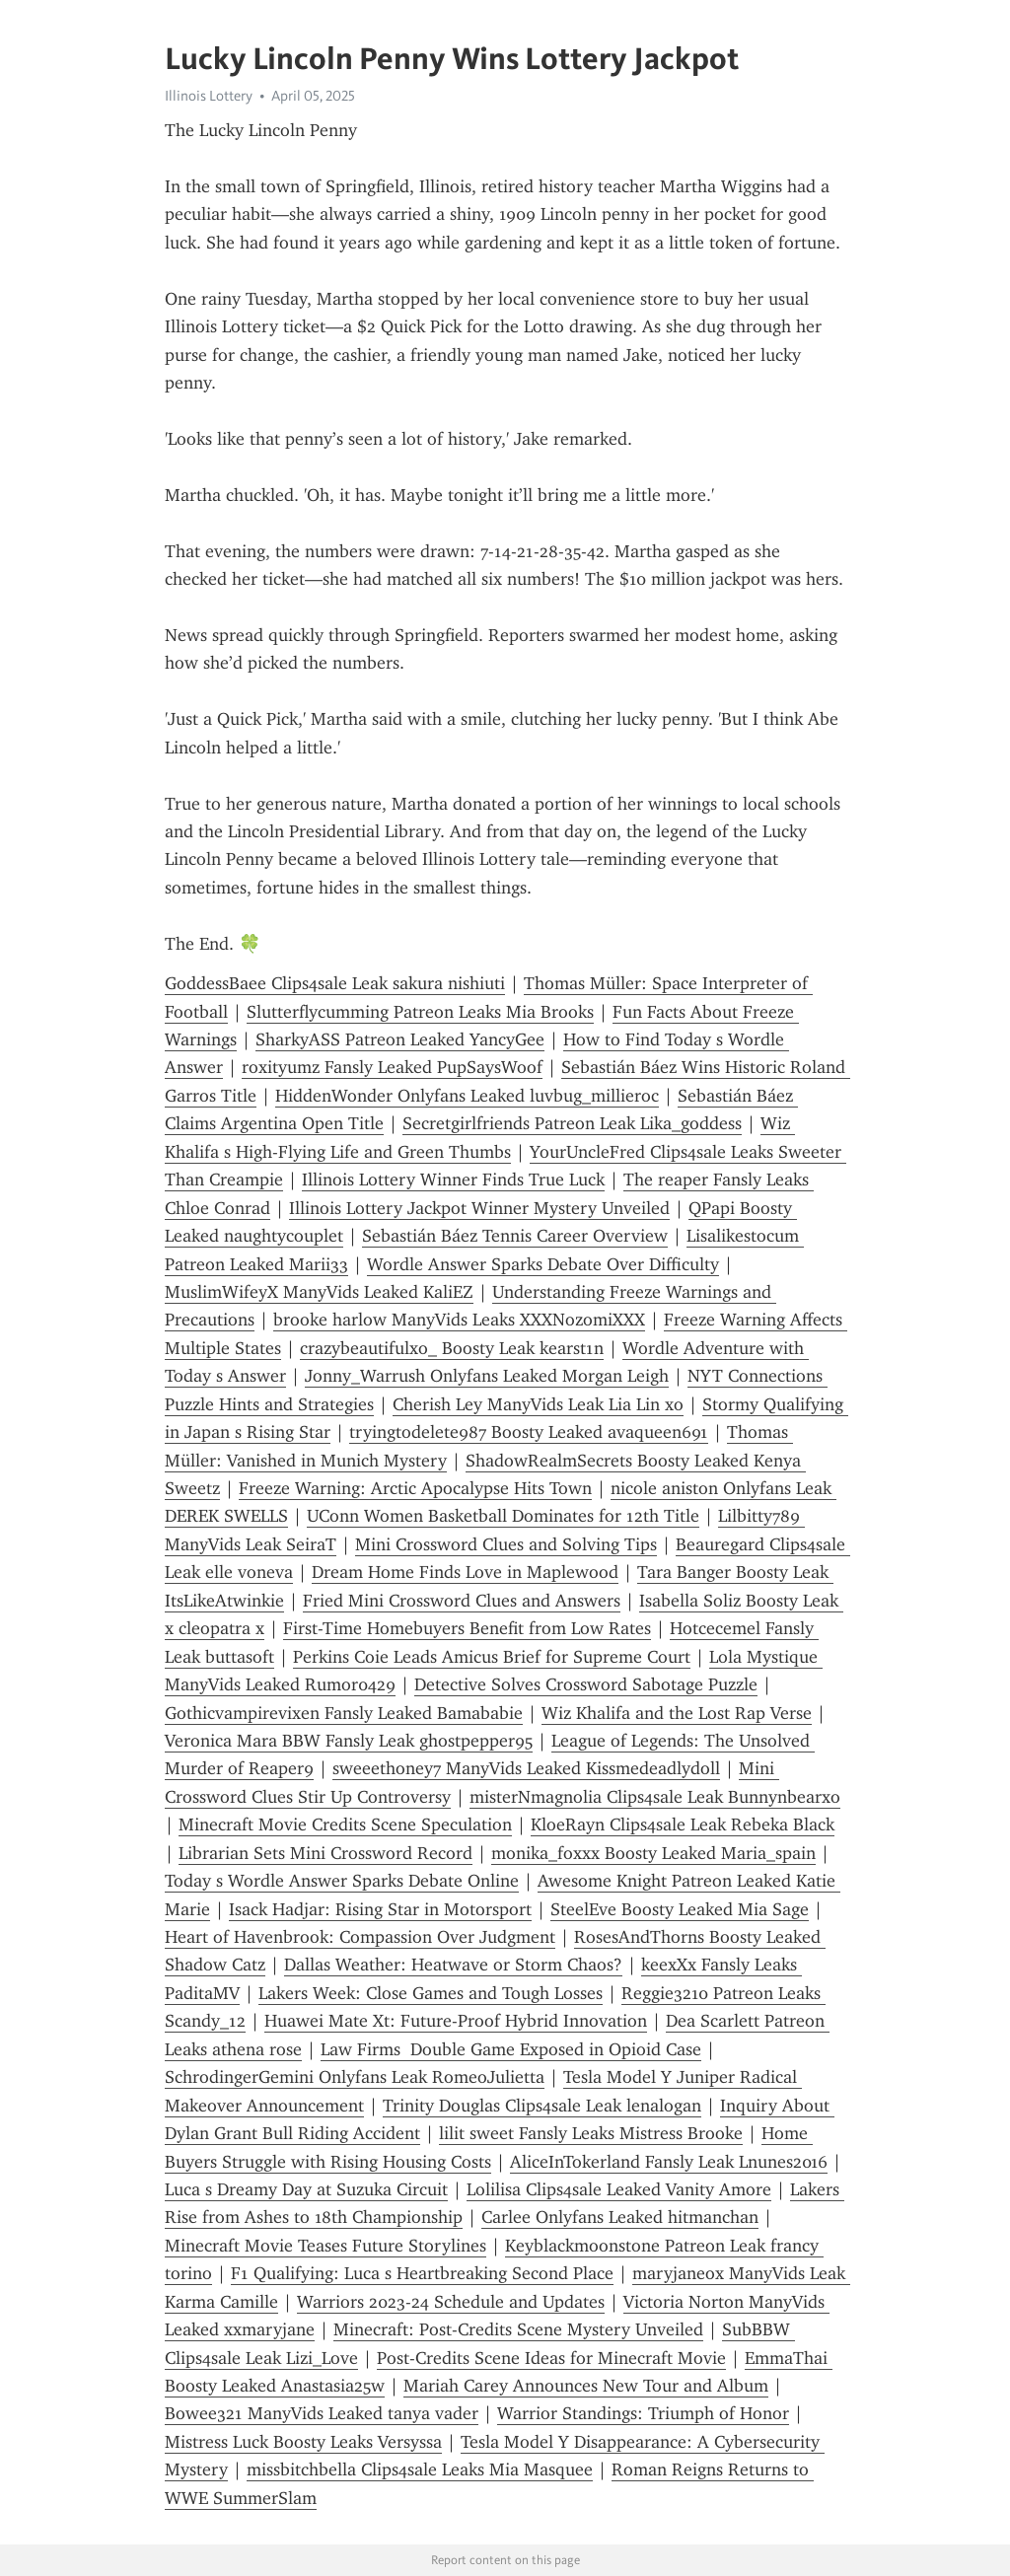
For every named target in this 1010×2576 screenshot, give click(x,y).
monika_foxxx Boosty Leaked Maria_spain (653, 1853)
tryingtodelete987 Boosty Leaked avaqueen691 (528, 1432)
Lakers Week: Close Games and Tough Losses (430, 1993)
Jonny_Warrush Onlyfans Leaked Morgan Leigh (487, 1376)
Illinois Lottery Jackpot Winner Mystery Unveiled (479, 1208)
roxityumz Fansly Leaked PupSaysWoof (392, 1067)
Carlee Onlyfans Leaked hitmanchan (619, 2217)
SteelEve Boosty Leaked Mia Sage (679, 1909)
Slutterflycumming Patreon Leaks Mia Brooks (420, 1012)
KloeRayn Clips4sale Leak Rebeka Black (682, 1824)
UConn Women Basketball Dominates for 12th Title (503, 1516)
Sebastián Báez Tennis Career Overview (515, 1236)
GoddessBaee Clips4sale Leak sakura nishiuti (335, 983)
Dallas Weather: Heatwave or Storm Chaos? (453, 1964)
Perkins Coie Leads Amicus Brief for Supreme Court (491, 1657)
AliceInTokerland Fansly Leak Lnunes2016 (669, 2162)
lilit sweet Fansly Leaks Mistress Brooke (591, 2133)
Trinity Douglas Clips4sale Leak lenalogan (542, 2105)
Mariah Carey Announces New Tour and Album (585, 2386)
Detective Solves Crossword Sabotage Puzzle (586, 1684)
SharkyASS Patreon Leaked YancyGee (399, 1039)
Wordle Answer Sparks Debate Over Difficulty (543, 1264)
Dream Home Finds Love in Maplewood (465, 1572)
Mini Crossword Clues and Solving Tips (506, 1544)
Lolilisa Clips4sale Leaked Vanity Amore (619, 2189)
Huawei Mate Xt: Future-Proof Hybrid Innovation (455, 2021)
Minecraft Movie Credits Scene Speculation (345, 1824)
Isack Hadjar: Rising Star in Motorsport (380, 1909)
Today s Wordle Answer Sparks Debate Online (342, 1881)
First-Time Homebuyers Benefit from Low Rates (467, 1628)
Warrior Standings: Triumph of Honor (643, 2413)
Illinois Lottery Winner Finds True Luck (453, 1179)
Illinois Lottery (208, 96)
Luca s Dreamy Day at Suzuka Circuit (306, 2189)
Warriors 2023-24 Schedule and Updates (451, 2302)
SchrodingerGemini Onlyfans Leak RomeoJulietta (354, 2077)
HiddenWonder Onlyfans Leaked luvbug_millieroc (467, 1096)
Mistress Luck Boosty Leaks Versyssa (303, 2442)
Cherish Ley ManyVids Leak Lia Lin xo (538, 1404)
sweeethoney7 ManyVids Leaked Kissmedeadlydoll (526, 1768)
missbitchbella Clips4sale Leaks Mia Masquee (420, 2469)
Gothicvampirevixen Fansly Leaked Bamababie (344, 1713)
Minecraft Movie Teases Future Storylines (325, 2245)
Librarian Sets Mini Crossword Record (325, 1853)
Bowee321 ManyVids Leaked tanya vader (321, 2413)
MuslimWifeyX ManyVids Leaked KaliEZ (319, 1292)
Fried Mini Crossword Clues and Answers (461, 1600)
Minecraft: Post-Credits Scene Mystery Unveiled (518, 2329)
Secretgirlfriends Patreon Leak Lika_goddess (572, 1123)
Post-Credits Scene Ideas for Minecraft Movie (551, 2358)
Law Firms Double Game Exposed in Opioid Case (511, 2049)
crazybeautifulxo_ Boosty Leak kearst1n (452, 1348)
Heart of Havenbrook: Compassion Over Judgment (360, 1937)
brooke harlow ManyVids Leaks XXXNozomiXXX (459, 1319)
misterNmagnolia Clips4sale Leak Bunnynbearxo (654, 1797)
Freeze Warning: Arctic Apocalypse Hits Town (415, 1488)
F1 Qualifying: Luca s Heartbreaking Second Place (422, 2273)
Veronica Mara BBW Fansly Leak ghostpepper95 (349, 1741)
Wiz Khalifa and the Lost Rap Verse (676, 1713)
